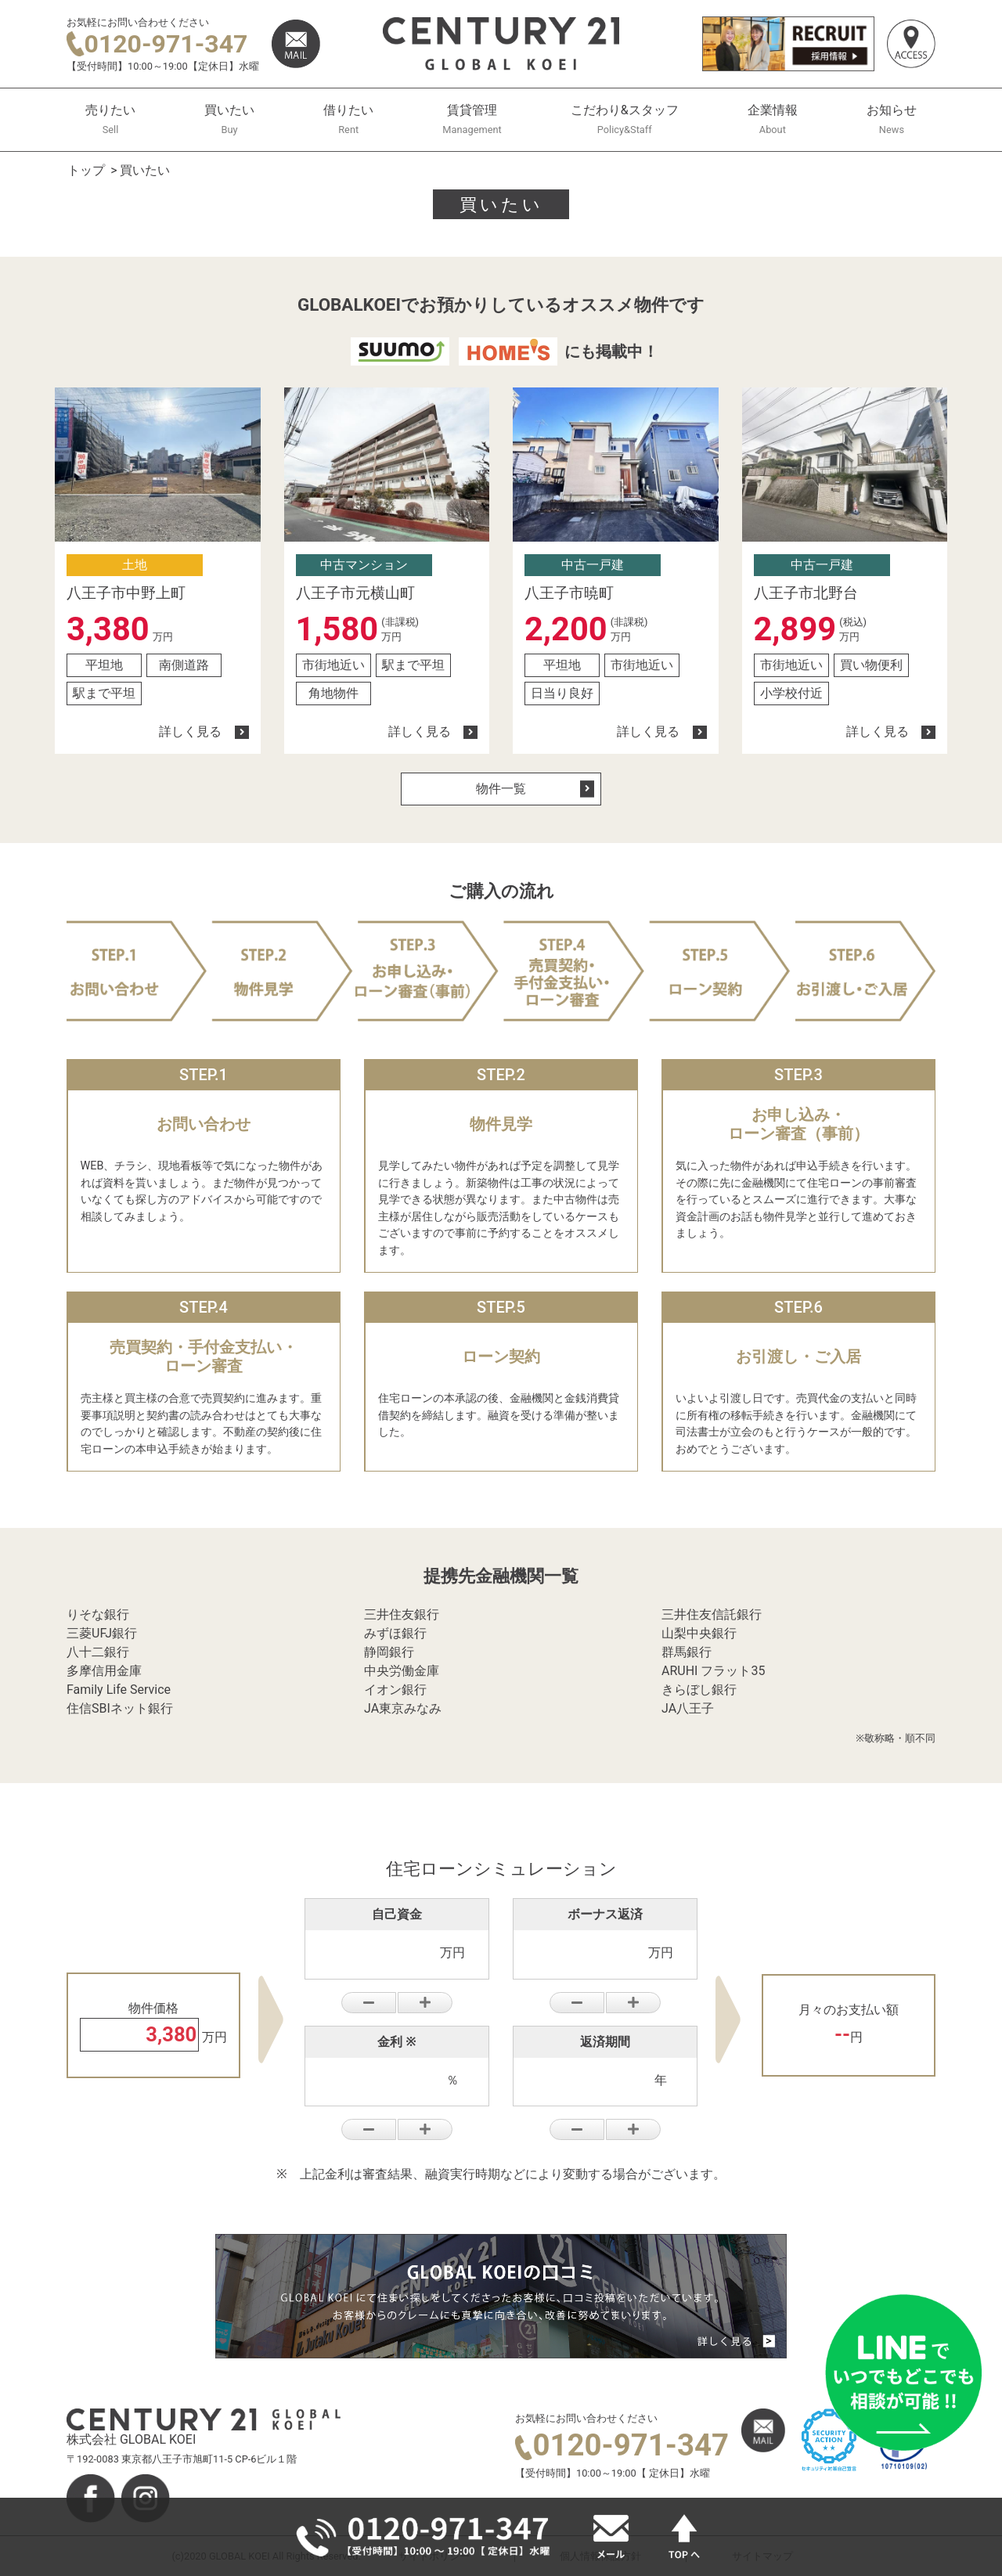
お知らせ (892, 119)
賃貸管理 (471, 119)
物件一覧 (535, 788)
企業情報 (773, 119)
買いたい (229, 119)
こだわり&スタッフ (625, 119)
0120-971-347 (157, 43)
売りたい (110, 119)
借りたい (348, 119)
